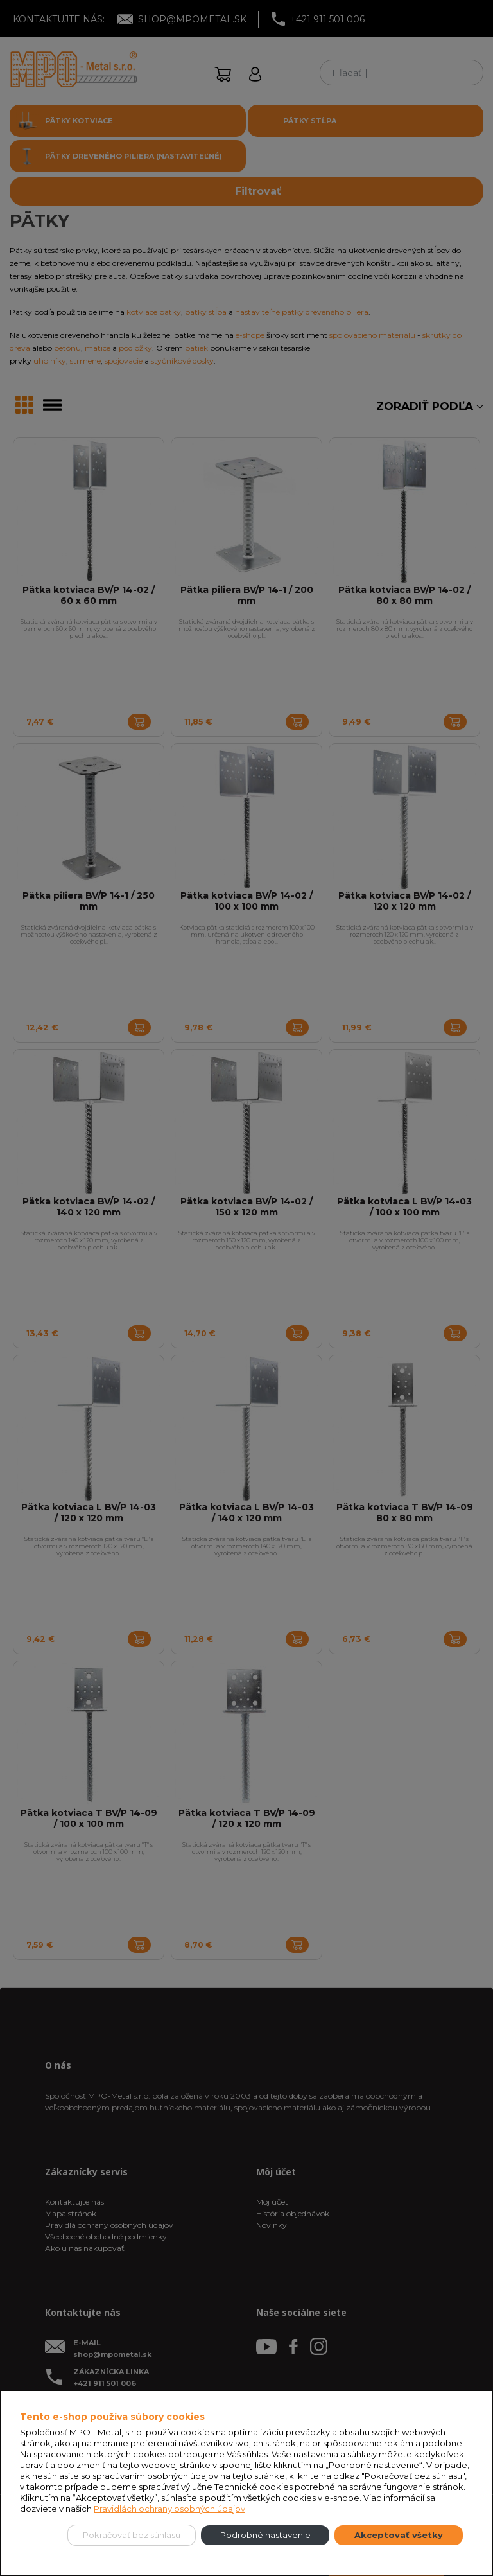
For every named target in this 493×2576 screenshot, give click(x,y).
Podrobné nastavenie (265, 2535)
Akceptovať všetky (398, 2535)
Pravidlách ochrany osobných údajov (169, 2508)
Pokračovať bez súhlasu (131, 2535)
